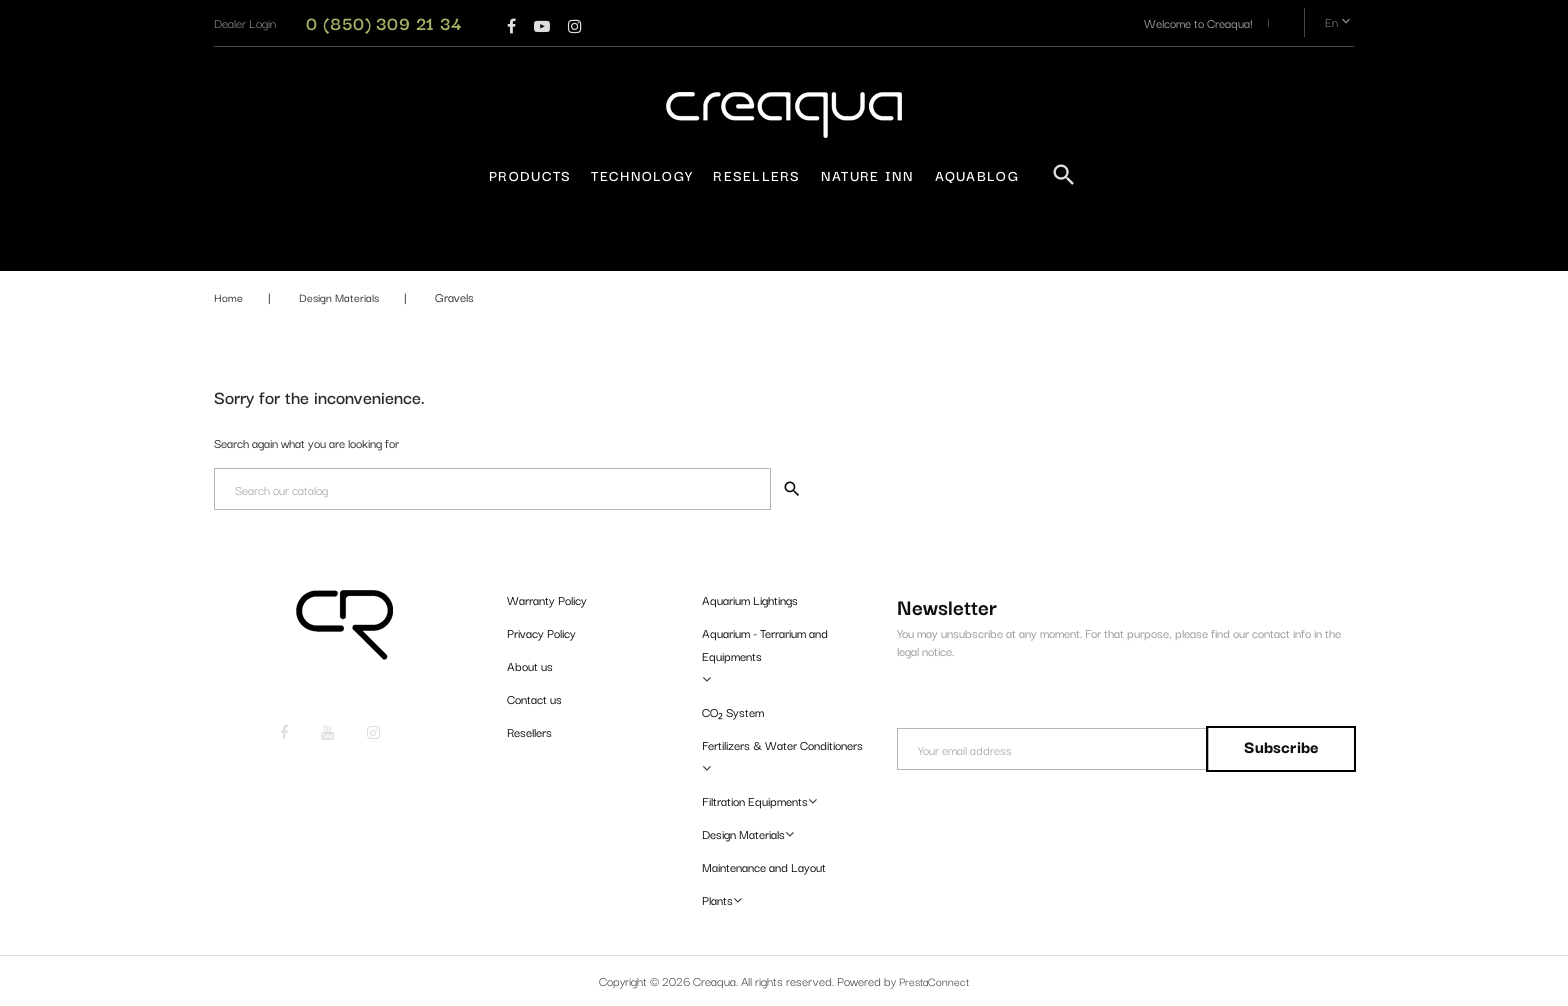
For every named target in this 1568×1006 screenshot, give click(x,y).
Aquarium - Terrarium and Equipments (765, 644)
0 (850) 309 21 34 (384, 22)
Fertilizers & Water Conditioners (782, 744)
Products (530, 175)
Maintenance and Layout (764, 866)
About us (530, 665)
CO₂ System (733, 711)
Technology (642, 175)
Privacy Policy (541, 632)
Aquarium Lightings (750, 599)
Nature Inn (868, 175)
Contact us (534, 698)
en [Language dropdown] (1339, 22)
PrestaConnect (934, 980)
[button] (245, 22)
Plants (717, 899)
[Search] (491, 489)
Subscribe (1277, 746)
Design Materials (743, 833)
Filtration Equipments (755, 800)
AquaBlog (977, 175)
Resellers (757, 175)
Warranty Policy (547, 599)
